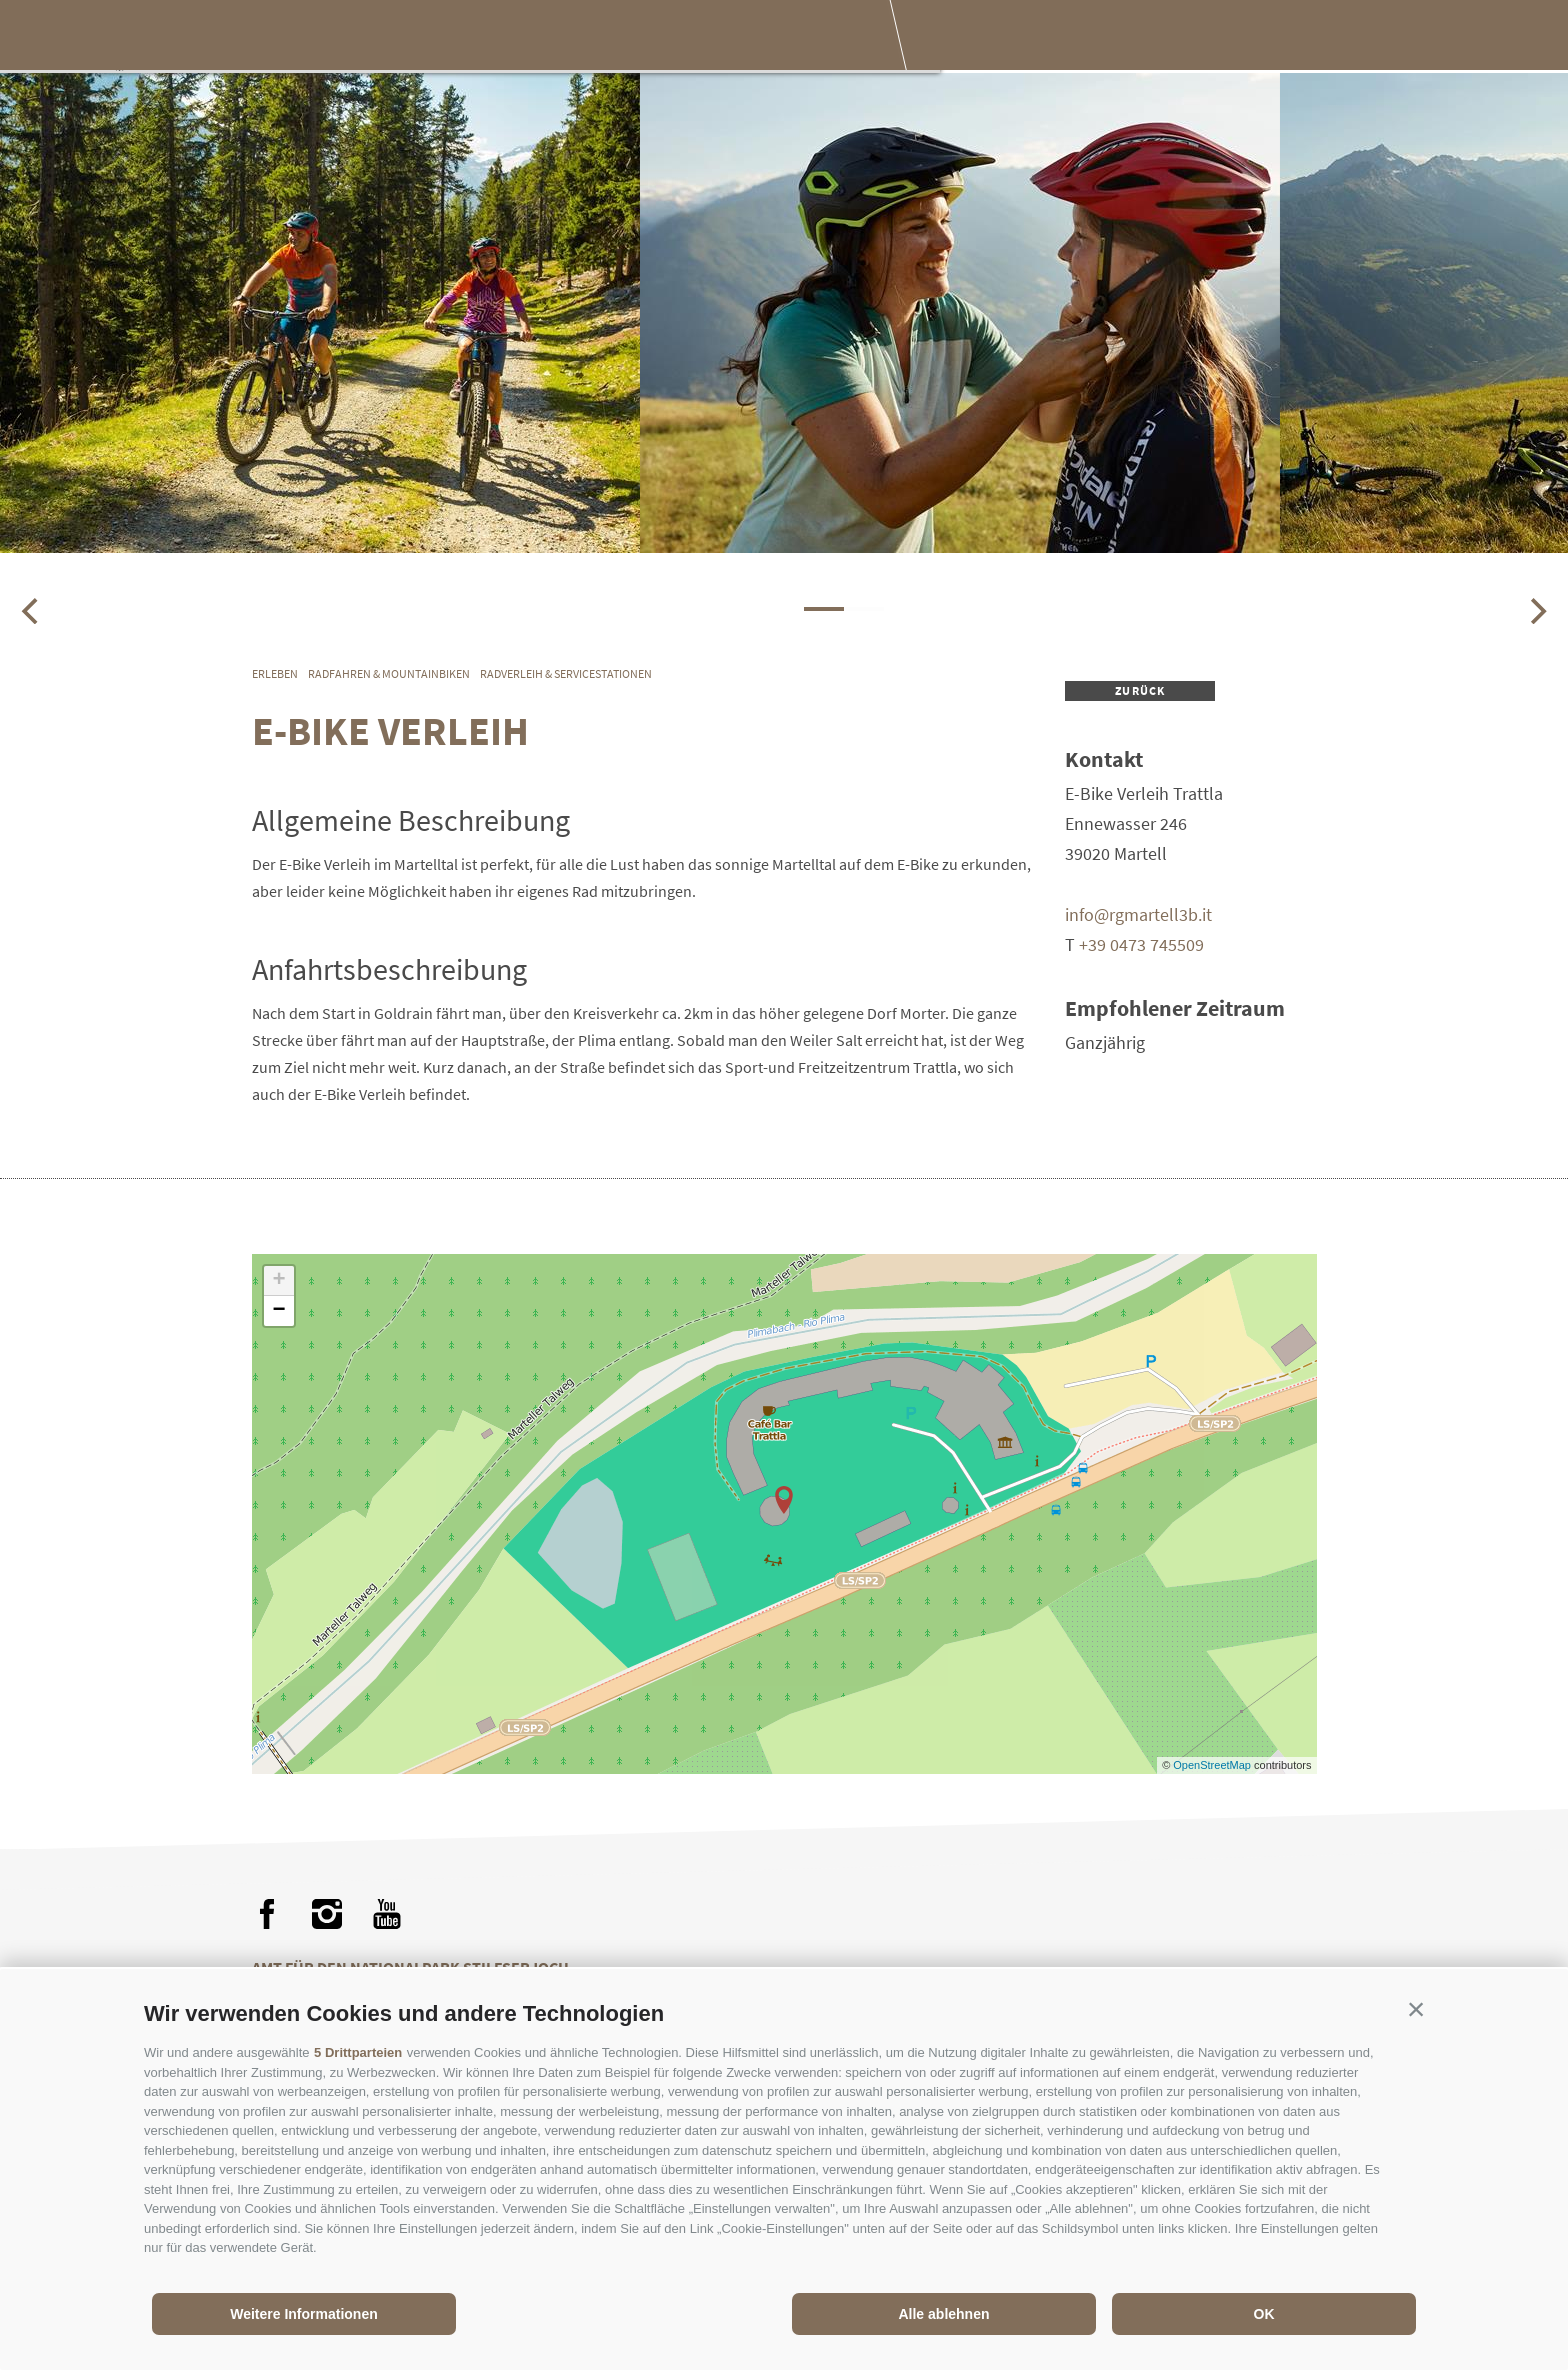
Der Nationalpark (354, 37)
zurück (1140, 690)
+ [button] (278, 1281)
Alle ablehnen (943, 2314)
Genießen (621, 37)
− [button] (278, 1311)
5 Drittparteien (358, 2052)
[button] (1416, 2009)
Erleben (504, 37)
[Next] (1536, 611)
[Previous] (32, 611)
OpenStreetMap (1213, 1765)
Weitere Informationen (304, 2314)
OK (1264, 2314)
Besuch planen (767, 37)
